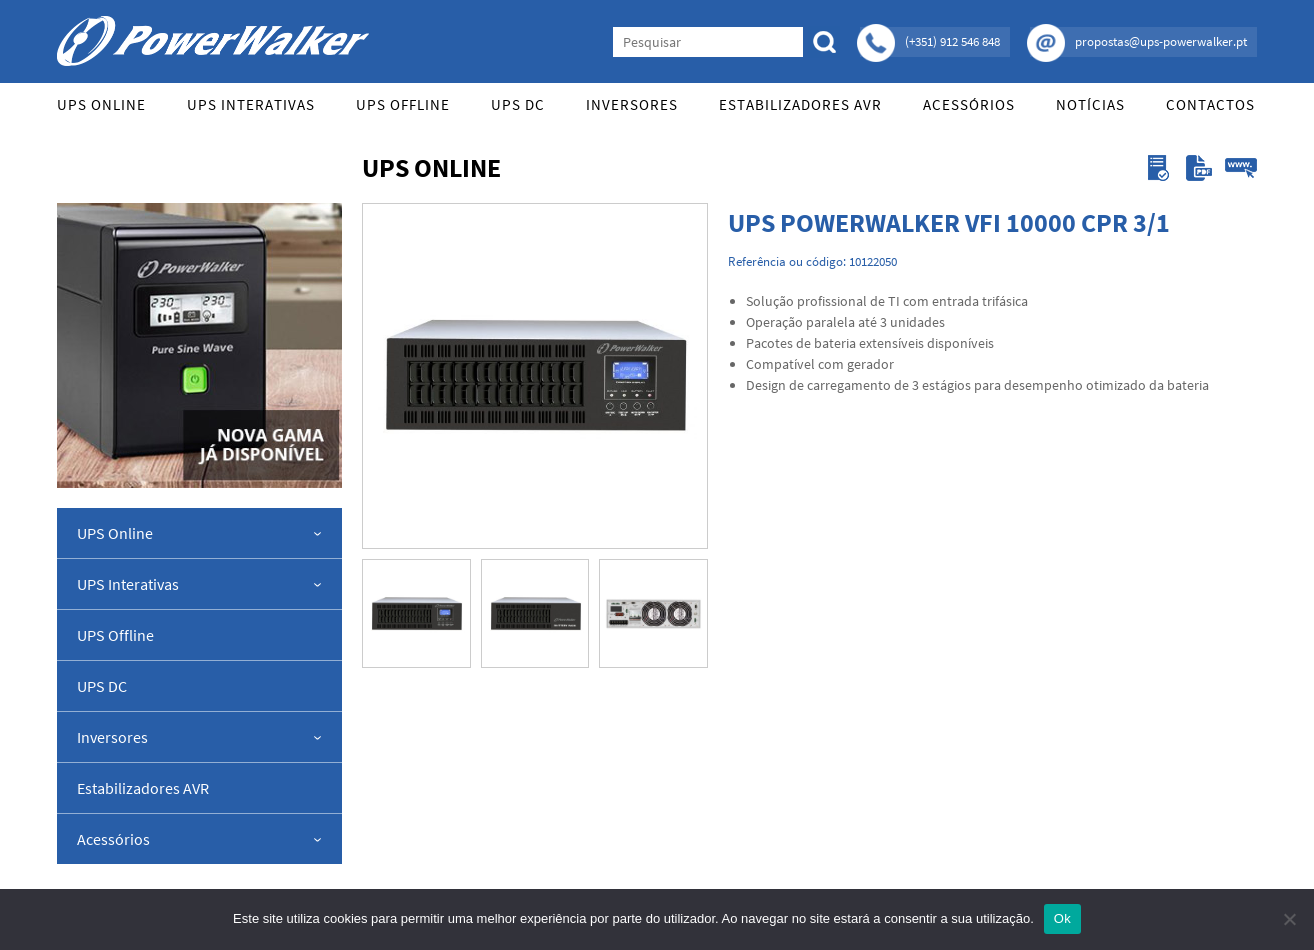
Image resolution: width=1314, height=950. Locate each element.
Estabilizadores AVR (800, 104)
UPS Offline (403, 104)
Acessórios (969, 104)
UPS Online (101, 104)
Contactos (1210, 104)
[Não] (1289, 919)
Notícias (1090, 104)
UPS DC (518, 104)
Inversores (632, 104)
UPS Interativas (251, 104)
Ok (1062, 918)
